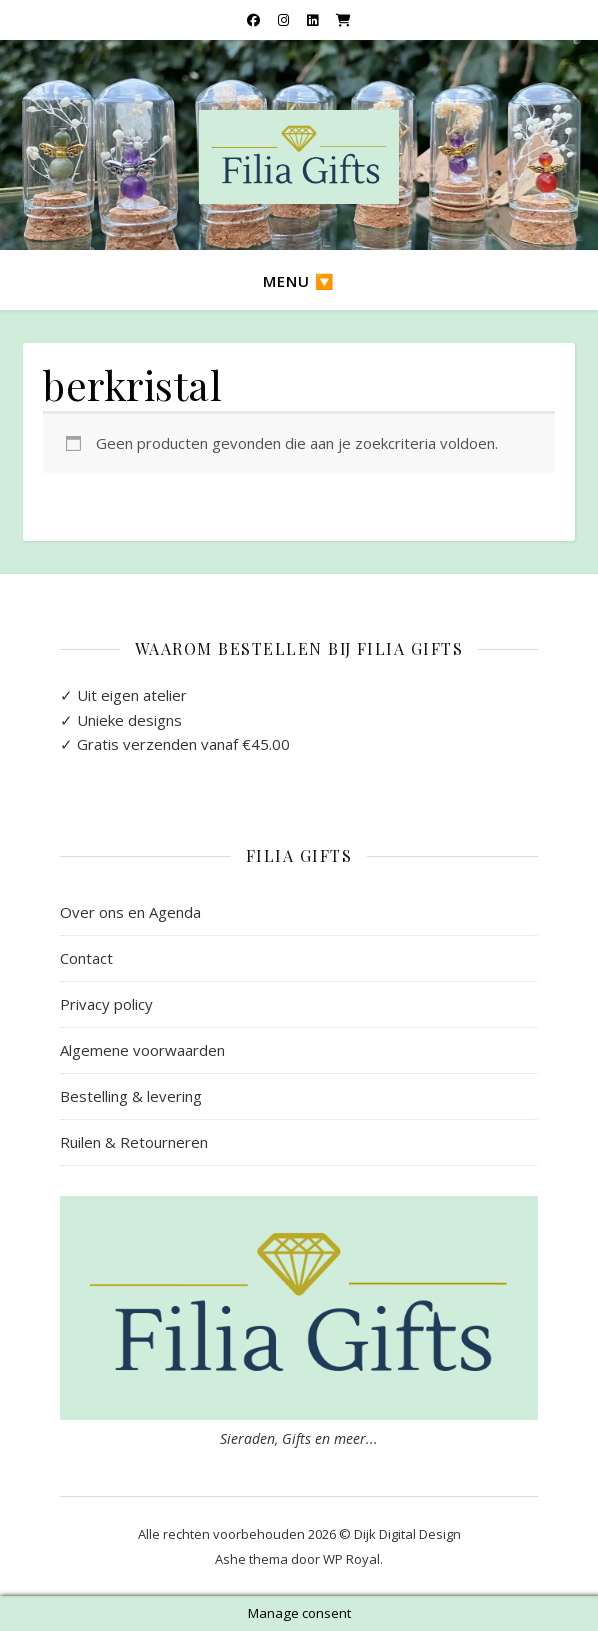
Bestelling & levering (131, 1096)
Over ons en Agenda (130, 912)
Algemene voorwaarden (142, 1050)
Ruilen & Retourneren (134, 1142)
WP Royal (351, 1559)
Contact (86, 958)
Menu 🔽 (299, 281)
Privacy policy (106, 1004)
